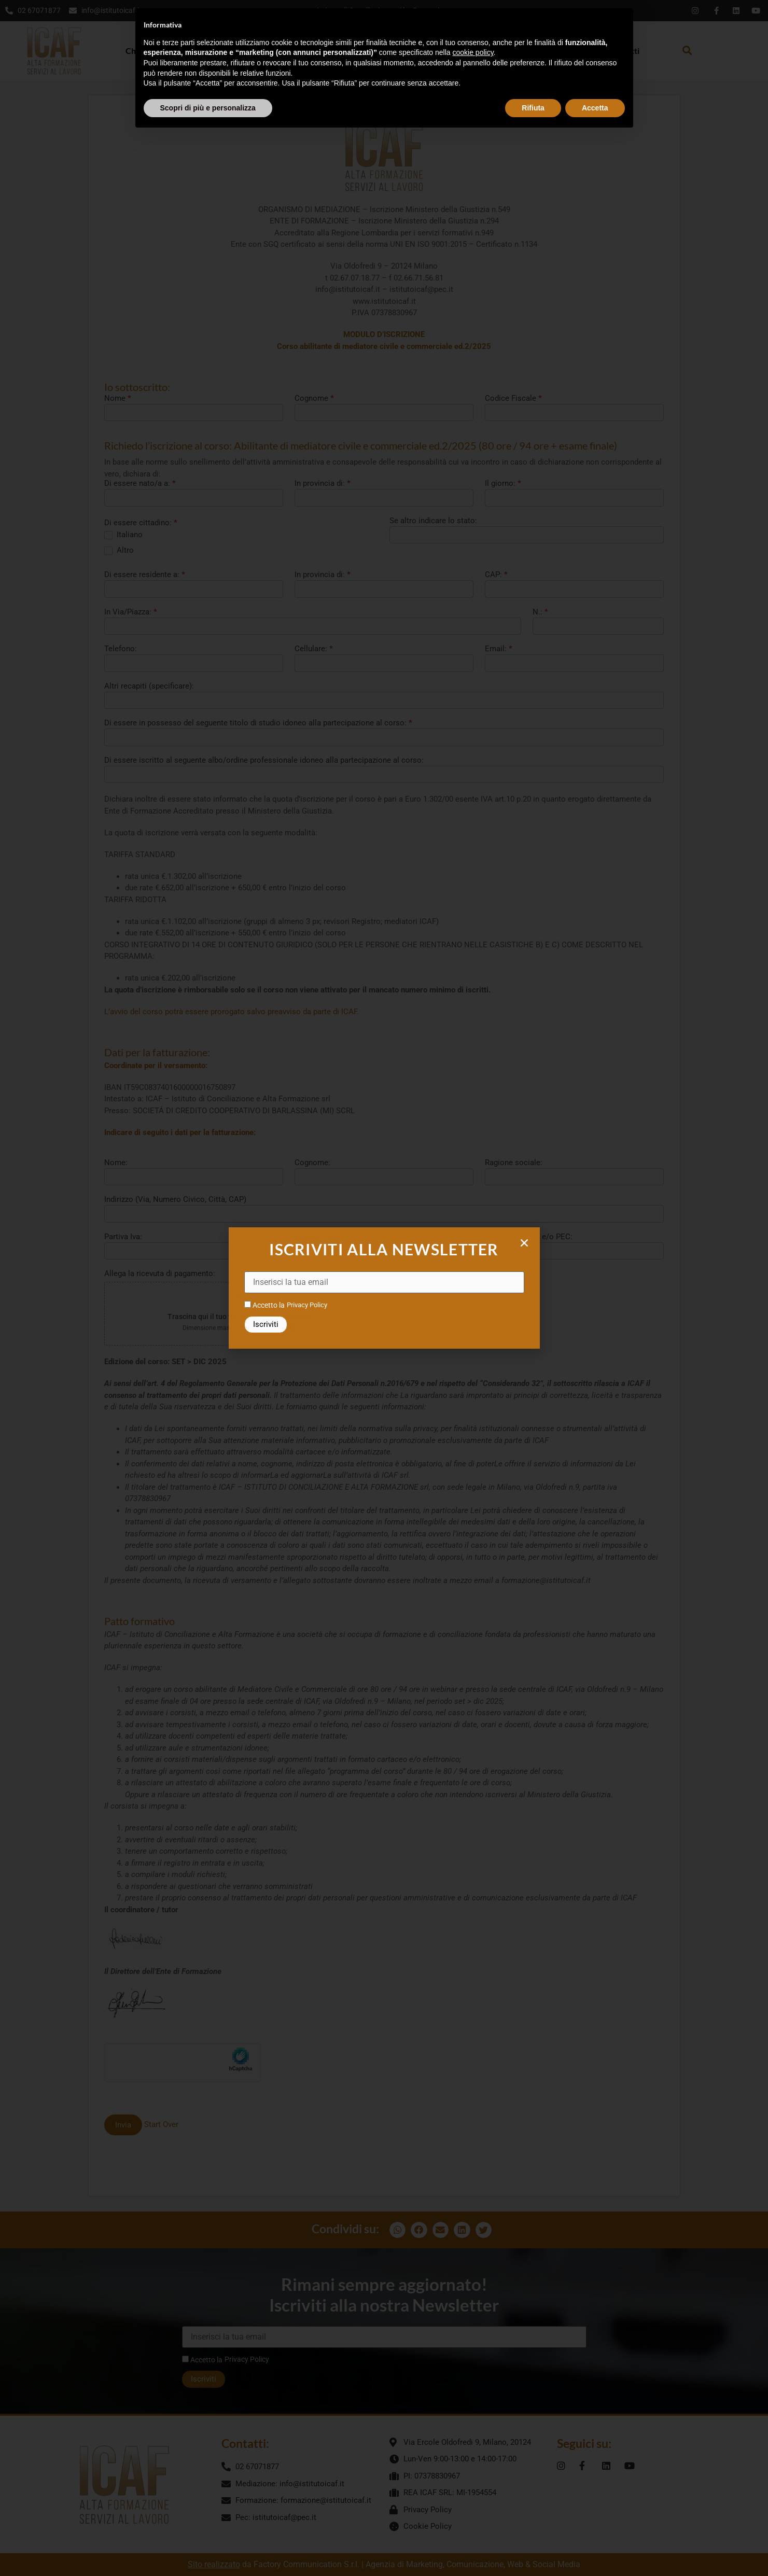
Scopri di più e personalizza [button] (208, 108)
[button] (524, 1243)
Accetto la (264, 1305)
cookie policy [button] (472, 52)
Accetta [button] (595, 108)
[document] (384, 1288)
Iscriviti (265, 1324)
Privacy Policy (307, 1305)
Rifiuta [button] (533, 108)
